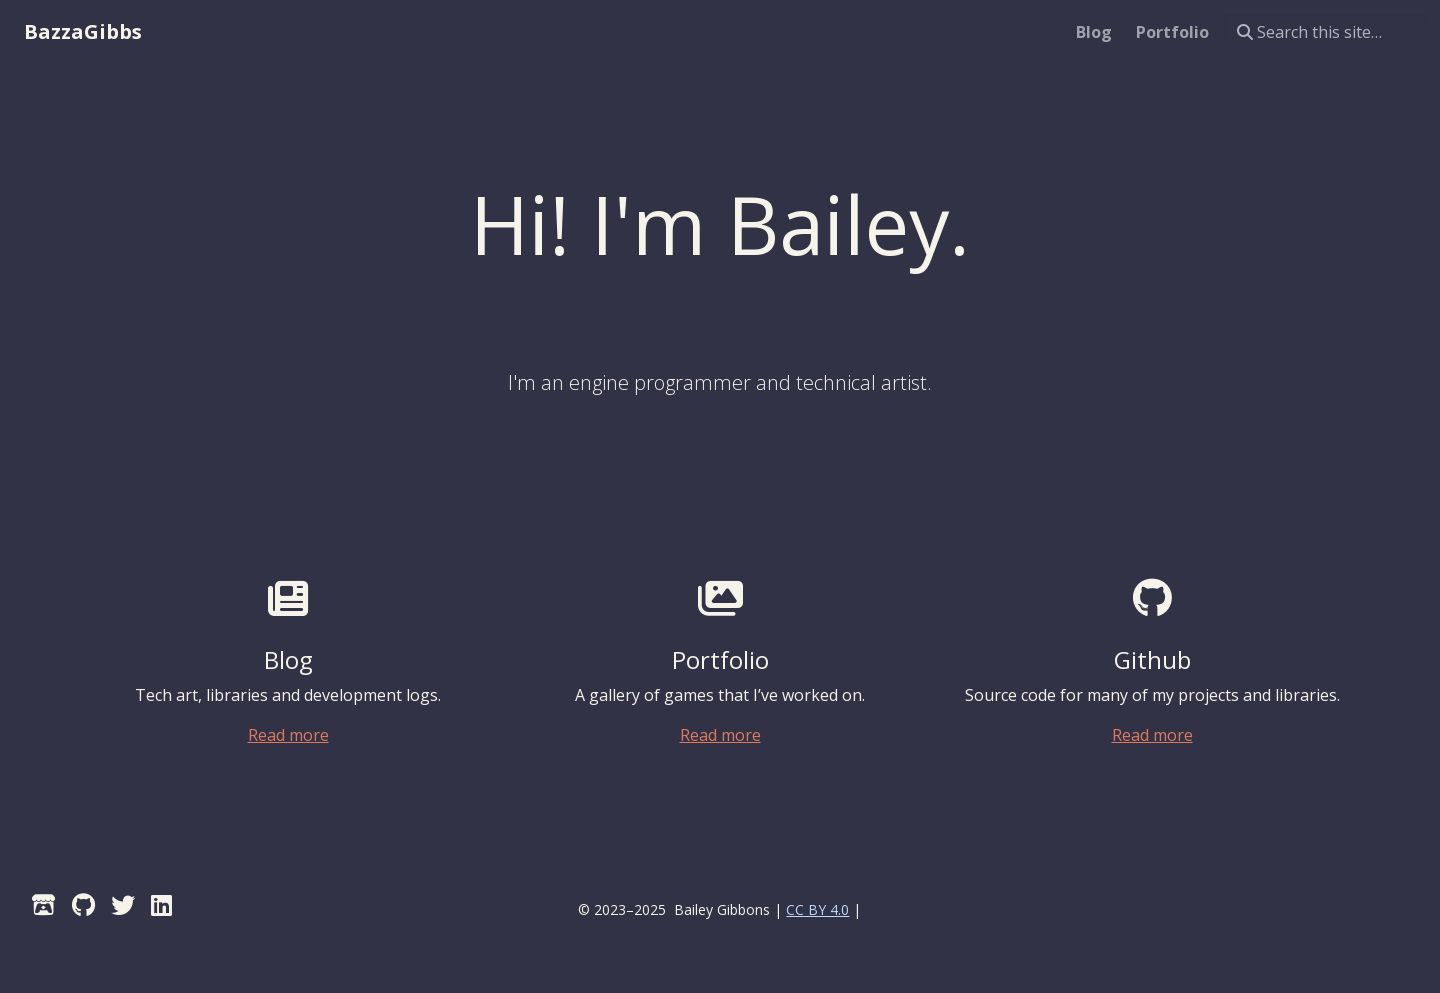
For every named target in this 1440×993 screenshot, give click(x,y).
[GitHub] (83, 904)
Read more (288, 735)
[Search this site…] (1326, 32)
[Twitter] (123, 904)
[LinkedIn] (161, 904)
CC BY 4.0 (817, 909)
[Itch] (44, 904)
